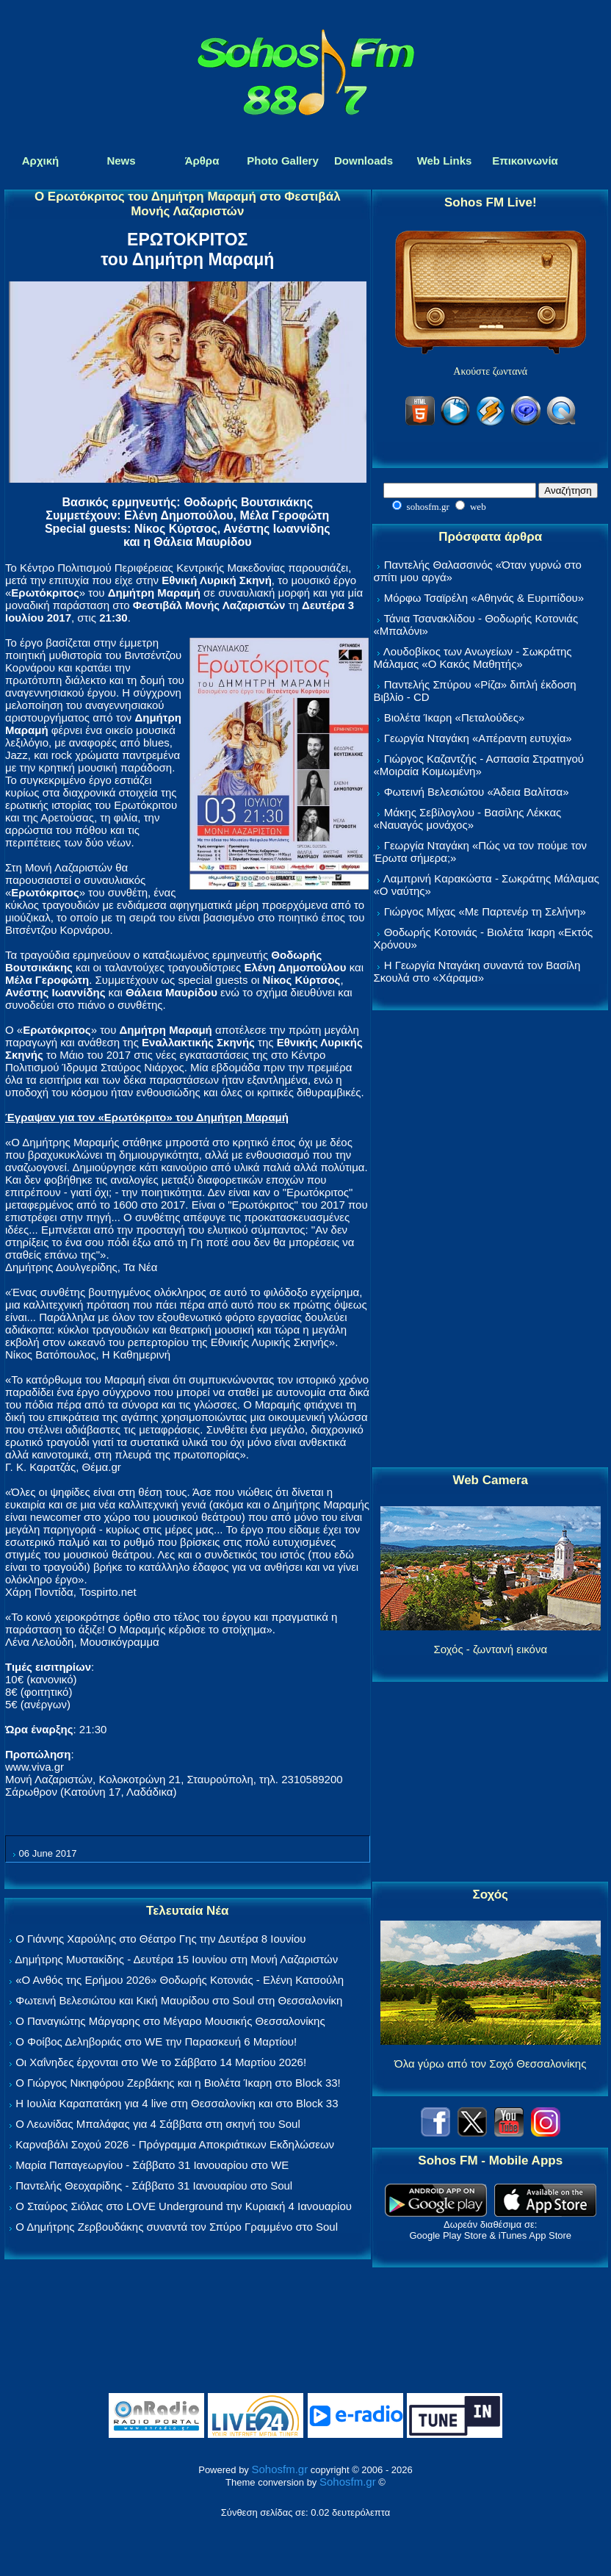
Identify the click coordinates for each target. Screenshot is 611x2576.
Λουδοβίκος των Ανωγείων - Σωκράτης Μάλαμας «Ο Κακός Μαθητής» (472, 657)
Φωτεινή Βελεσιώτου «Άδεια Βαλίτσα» (476, 791)
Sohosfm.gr (279, 2469)
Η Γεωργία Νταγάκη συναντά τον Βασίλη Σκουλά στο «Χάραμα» (476, 971)
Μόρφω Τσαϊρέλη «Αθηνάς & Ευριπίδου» (484, 597)
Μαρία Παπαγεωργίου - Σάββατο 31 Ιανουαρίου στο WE (152, 2165)
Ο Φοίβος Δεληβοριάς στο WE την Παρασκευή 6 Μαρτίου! (156, 2041)
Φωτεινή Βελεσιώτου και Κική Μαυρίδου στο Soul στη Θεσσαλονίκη (178, 2000)
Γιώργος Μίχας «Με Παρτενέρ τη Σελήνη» (485, 911)
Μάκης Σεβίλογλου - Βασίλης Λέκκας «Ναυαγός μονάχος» (467, 818)
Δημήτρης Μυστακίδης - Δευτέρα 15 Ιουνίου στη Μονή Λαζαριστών (176, 1959)
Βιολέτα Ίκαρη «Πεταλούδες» (454, 717)
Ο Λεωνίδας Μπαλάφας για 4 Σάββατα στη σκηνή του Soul (157, 2124)
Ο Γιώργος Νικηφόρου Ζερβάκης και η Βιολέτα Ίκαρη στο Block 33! (178, 2082)
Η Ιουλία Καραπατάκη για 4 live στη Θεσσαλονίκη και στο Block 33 (176, 2103)
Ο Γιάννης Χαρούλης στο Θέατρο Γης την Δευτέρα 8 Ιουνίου (160, 1938)
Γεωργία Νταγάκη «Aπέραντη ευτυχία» (478, 738)
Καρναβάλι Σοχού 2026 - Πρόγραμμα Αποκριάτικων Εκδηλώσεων (174, 2144)
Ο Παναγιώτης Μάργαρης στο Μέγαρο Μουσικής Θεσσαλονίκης (170, 2021)
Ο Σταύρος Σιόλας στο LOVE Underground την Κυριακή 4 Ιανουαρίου (183, 2206)
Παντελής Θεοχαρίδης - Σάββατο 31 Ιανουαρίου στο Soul (153, 2185)
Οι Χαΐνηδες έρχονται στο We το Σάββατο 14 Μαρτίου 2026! (160, 2062)
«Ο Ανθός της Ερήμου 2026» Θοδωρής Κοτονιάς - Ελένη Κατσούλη (179, 1980)
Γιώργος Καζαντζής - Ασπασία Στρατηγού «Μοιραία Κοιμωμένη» (478, 764)
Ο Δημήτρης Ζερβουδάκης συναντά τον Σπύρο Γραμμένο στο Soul (176, 2226)
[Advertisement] (490, 1239)
